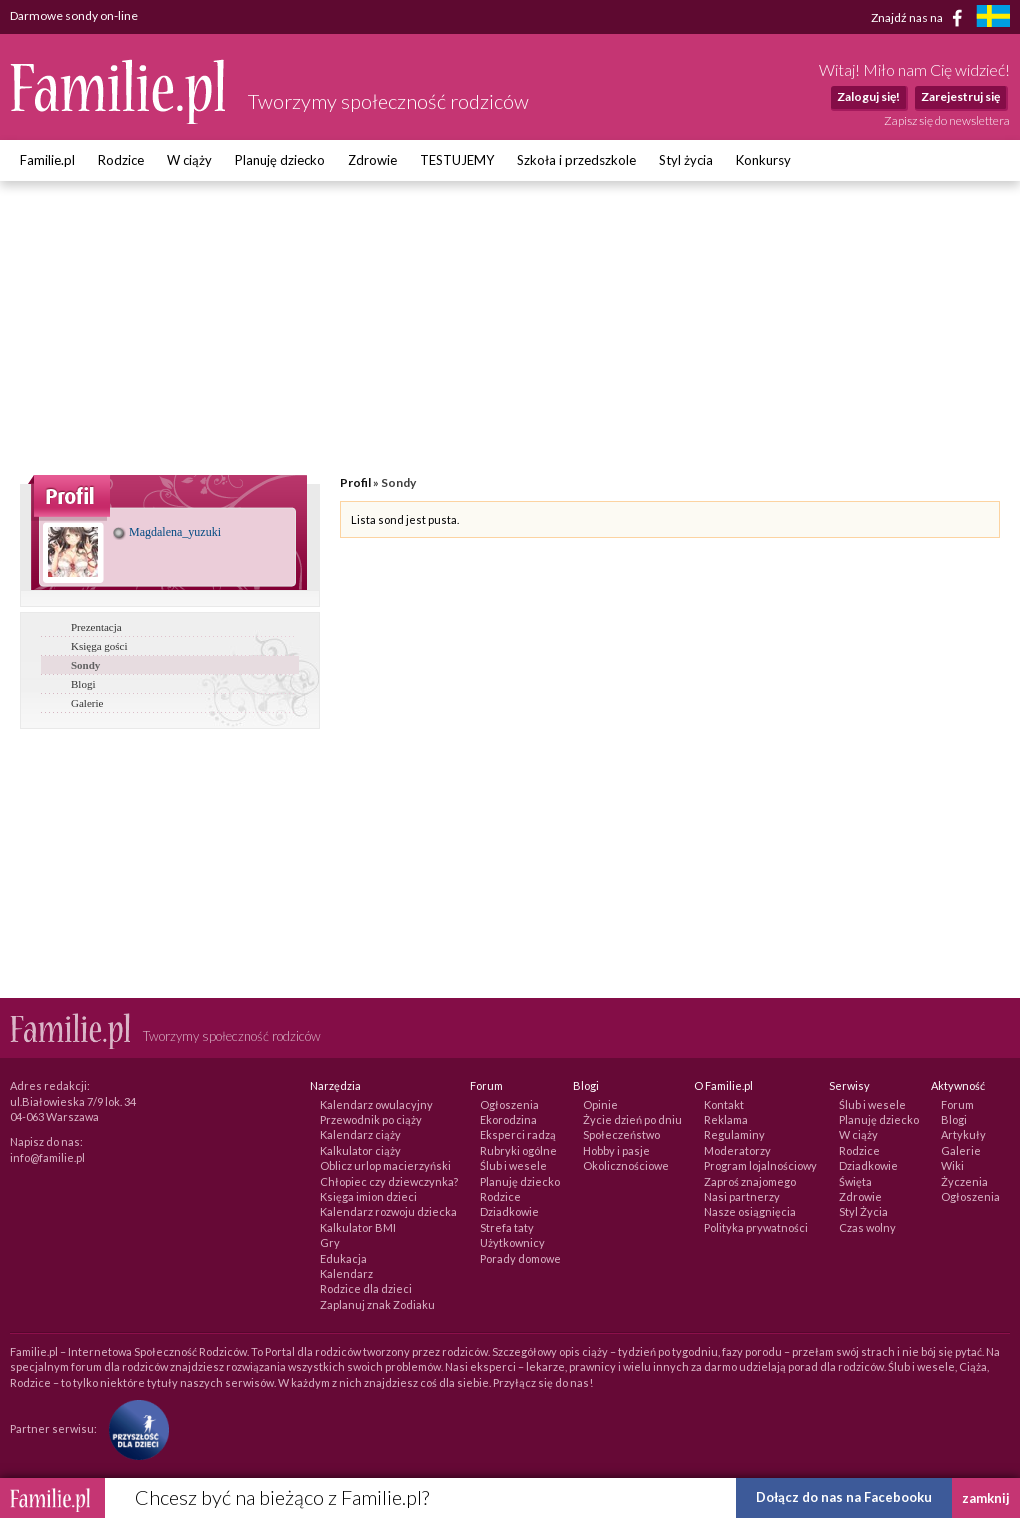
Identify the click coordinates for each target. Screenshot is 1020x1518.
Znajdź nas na (920, 18)
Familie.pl (47, 160)
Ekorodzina (508, 1119)
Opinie (600, 1104)
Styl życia (686, 160)
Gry (330, 1242)
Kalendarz (346, 1273)
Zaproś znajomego (750, 1181)
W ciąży (189, 160)
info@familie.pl (47, 1157)
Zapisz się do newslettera (947, 120)
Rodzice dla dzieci (366, 1288)
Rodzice (121, 160)
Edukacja (343, 1258)
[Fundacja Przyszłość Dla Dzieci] (134, 1428)
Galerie (87, 703)
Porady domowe (520, 1258)
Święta (855, 1181)
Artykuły (963, 1134)
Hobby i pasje (616, 1150)
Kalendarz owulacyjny (376, 1104)
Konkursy (763, 160)
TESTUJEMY (457, 160)
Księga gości (99, 646)
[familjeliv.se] (993, 18)
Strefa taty (507, 1227)
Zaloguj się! (868, 96)
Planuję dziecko (280, 160)
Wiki (952, 1165)
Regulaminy (734, 1134)
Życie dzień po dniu (632, 1119)
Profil (355, 482)
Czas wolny (867, 1227)
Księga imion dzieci (368, 1196)
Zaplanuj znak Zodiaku (377, 1304)
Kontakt (724, 1104)
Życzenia (964, 1181)
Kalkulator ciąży (360, 1150)
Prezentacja (96, 627)
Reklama (726, 1119)
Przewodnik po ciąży (371, 1119)
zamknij (986, 1498)
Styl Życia (863, 1211)
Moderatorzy (737, 1150)
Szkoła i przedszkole (576, 160)
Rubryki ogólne (518, 1150)
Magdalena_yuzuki (167, 532)
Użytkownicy (512, 1242)
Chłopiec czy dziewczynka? (389, 1181)
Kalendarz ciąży (360, 1134)
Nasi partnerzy (742, 1196)
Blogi (83, 684)
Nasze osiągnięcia (750, 1211)
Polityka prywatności (756, 1227)
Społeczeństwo (621, 1134)
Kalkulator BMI (358, 1227)
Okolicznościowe (626, 1165)
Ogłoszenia (509, 1104)
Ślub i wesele (513, 1165)
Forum (957, 1104)
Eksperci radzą (518, 1134)
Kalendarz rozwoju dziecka (388, 1211)
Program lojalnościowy (760, 1165)
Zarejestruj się (960, 96)
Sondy (85, 665)
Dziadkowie (509, 1211)
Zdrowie (372, 160)
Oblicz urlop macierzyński (385, 1165)
